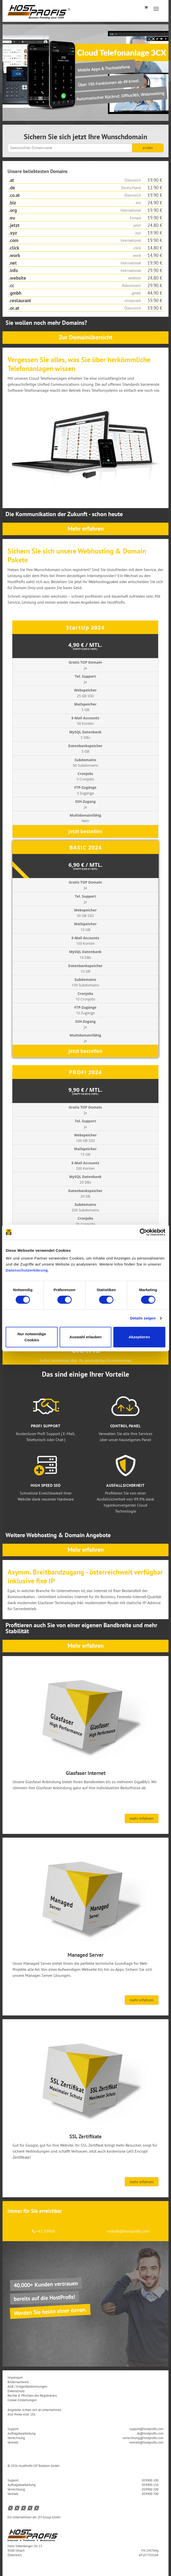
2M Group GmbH (49, 2517)
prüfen (148, 147)
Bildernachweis (18, 2382)
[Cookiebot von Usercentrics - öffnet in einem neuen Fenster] (143, 1232)
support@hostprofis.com (146, 2429)
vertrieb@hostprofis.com (128, 2231)
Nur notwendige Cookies (32, 1337)
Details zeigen (142, 1318)
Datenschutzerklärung (27, 1270)
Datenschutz (16, 2391)
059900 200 (150, 2489)
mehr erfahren (142, 1818)
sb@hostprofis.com (150, 2433)
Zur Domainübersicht (85, 337)
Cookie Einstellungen (22, 2400)
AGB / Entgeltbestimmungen (27, 2386)
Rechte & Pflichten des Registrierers (32, 2395)
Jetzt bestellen (85, 831)
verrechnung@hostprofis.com (143, 2438)
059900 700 (150, 2494)
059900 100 (150, 2480)
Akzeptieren (139, 1337)
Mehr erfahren (86, 528)
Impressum (15, 2377)
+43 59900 (43, 2231)
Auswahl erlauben (85, 1337)
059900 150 (150, 2485)
